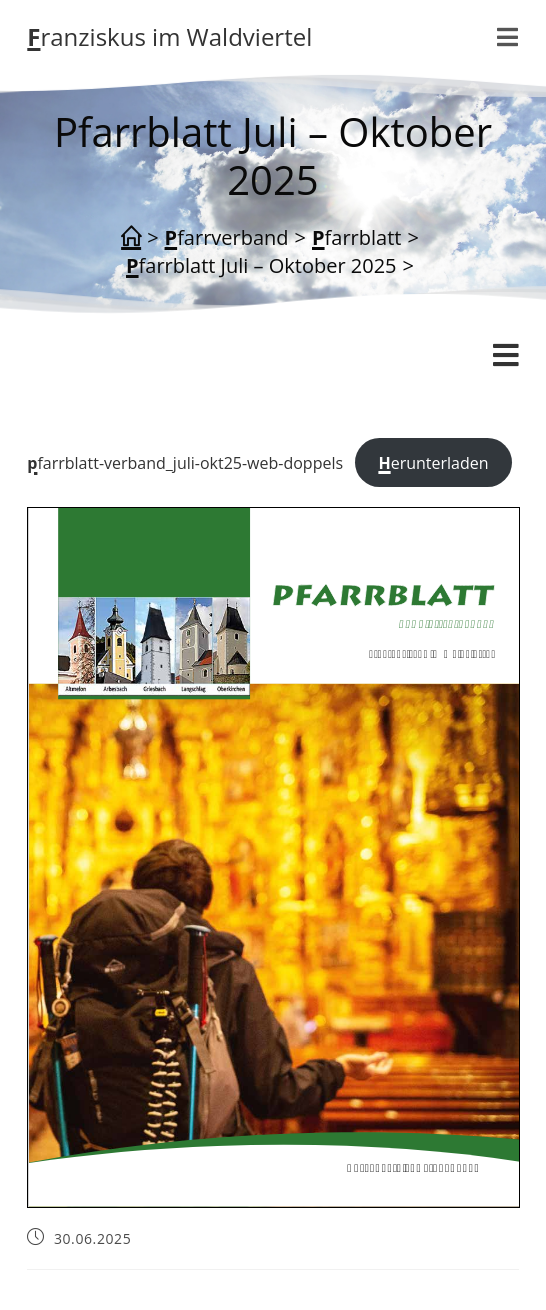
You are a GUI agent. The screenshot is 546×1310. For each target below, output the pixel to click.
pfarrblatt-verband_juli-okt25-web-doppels (185, 463)
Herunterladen (433, 463)
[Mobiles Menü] (506, 356)
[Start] (131, 238)
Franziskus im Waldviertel (169, 36)
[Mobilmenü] (508, 37)
